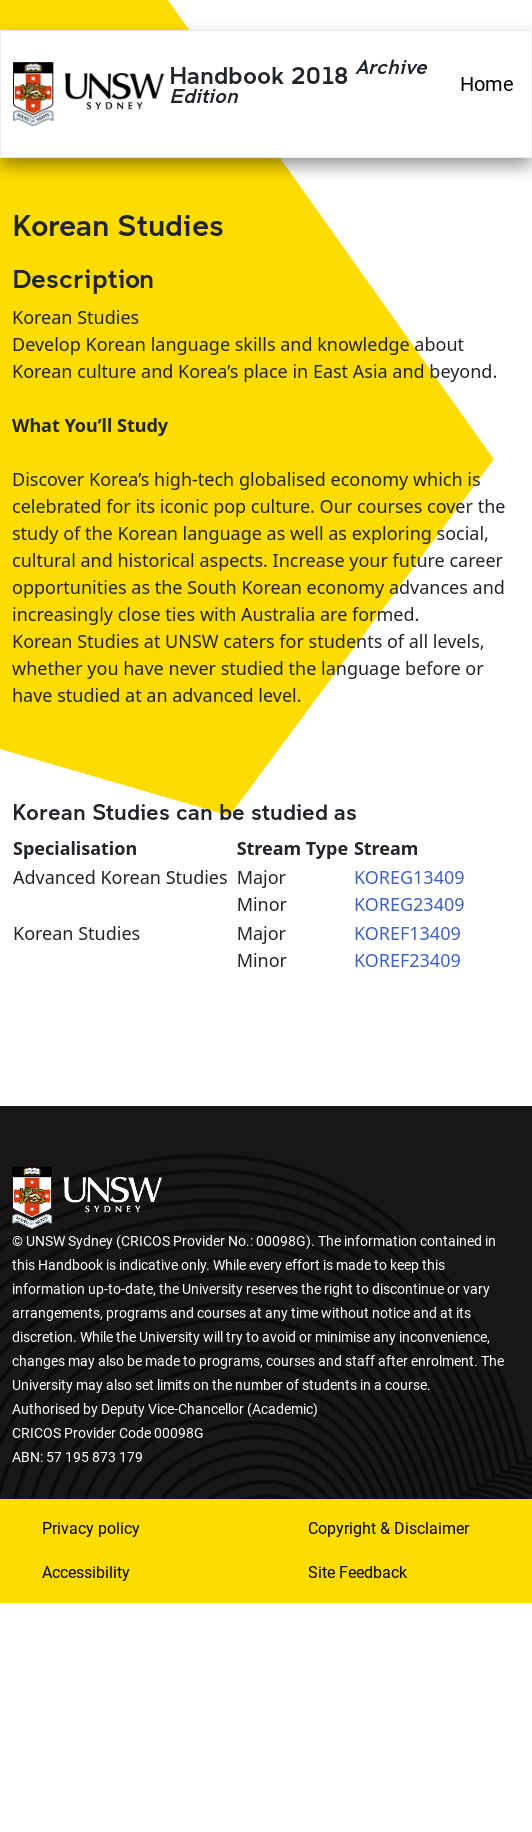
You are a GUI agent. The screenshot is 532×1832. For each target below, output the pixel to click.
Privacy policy (91, 1528)
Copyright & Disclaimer (388, 1528)
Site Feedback (357, 1572)
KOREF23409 (407, 960)
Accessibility (86, 1572)
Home (487, 84)
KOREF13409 (407, 933)
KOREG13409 (409, 877)
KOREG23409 (409, 904)
